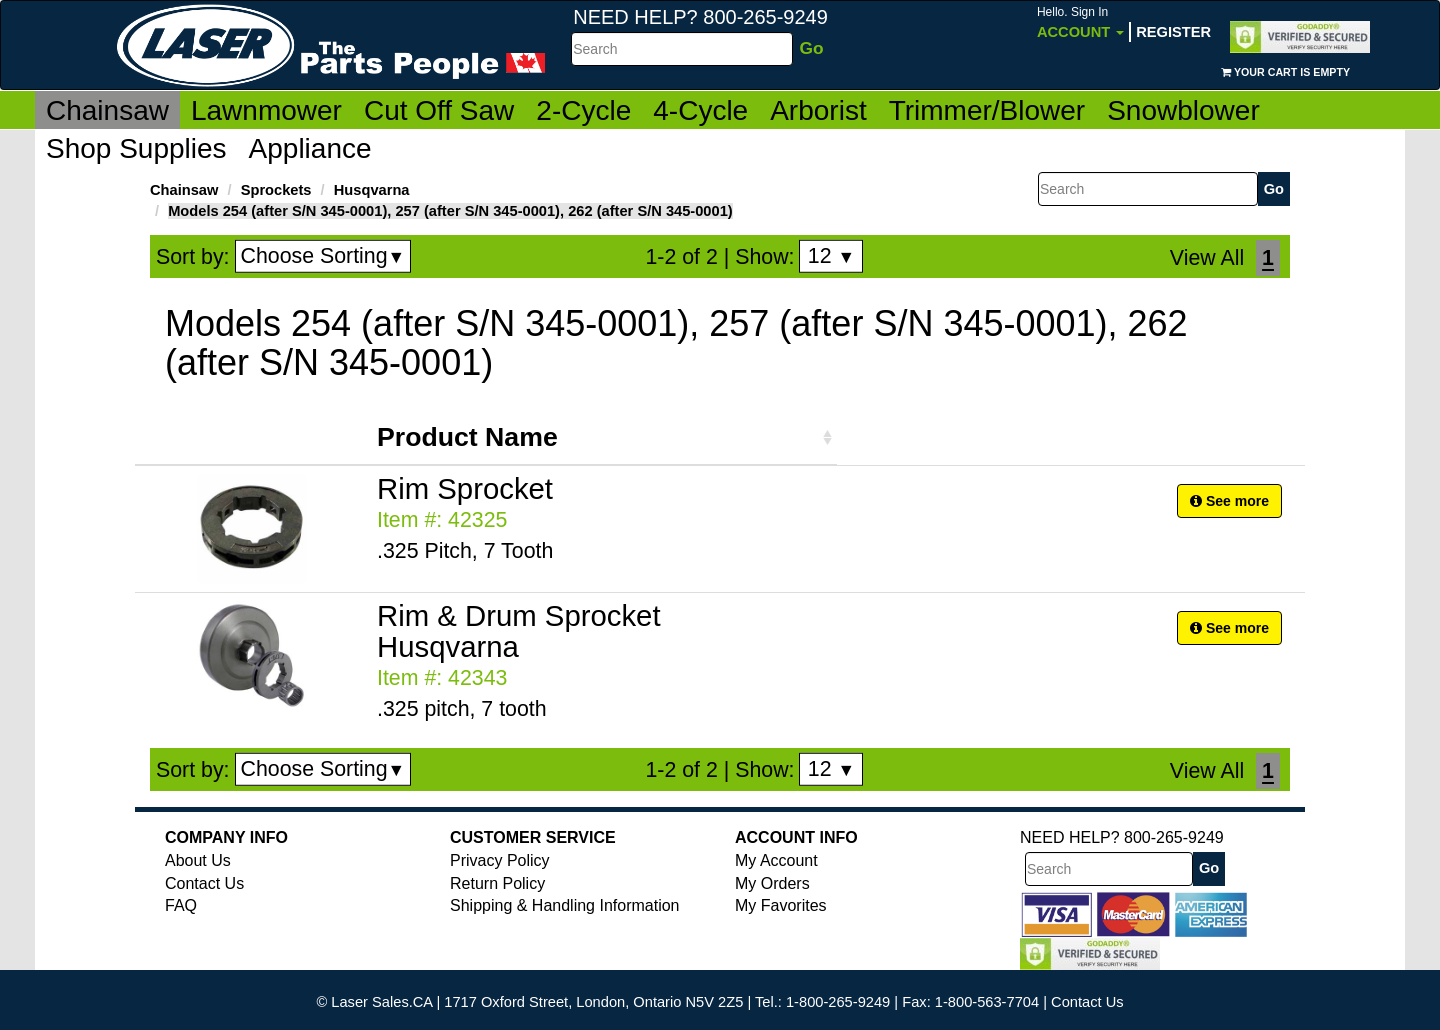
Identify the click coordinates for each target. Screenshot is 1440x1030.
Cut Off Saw (439, 110)
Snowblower (1183, 110)
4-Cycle (700, 110)
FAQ (181, 905)
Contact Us (204, 883)
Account (1080, 22)
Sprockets (276, 190)
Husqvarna (372, 190)
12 (831, 256)
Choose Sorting (323, 256)
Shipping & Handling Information (564, 905)
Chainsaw (107, 110)
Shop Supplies (136, 148)
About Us (198, 860)
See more (1229, 501)
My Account (776, 860)
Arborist (818, 110)
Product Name (467, 437)
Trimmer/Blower (987, 110)
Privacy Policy (500, 860)
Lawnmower (266, 110)
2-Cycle (583, 110)
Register (1173, 32)
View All (1207, 258)
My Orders (772, 883)
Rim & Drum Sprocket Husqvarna (519, 631)
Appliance (310, 148)
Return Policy (497, 883)
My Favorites (781, 905)
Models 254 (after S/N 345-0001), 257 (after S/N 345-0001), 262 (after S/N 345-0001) (450, 211)
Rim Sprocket (465, 488)
